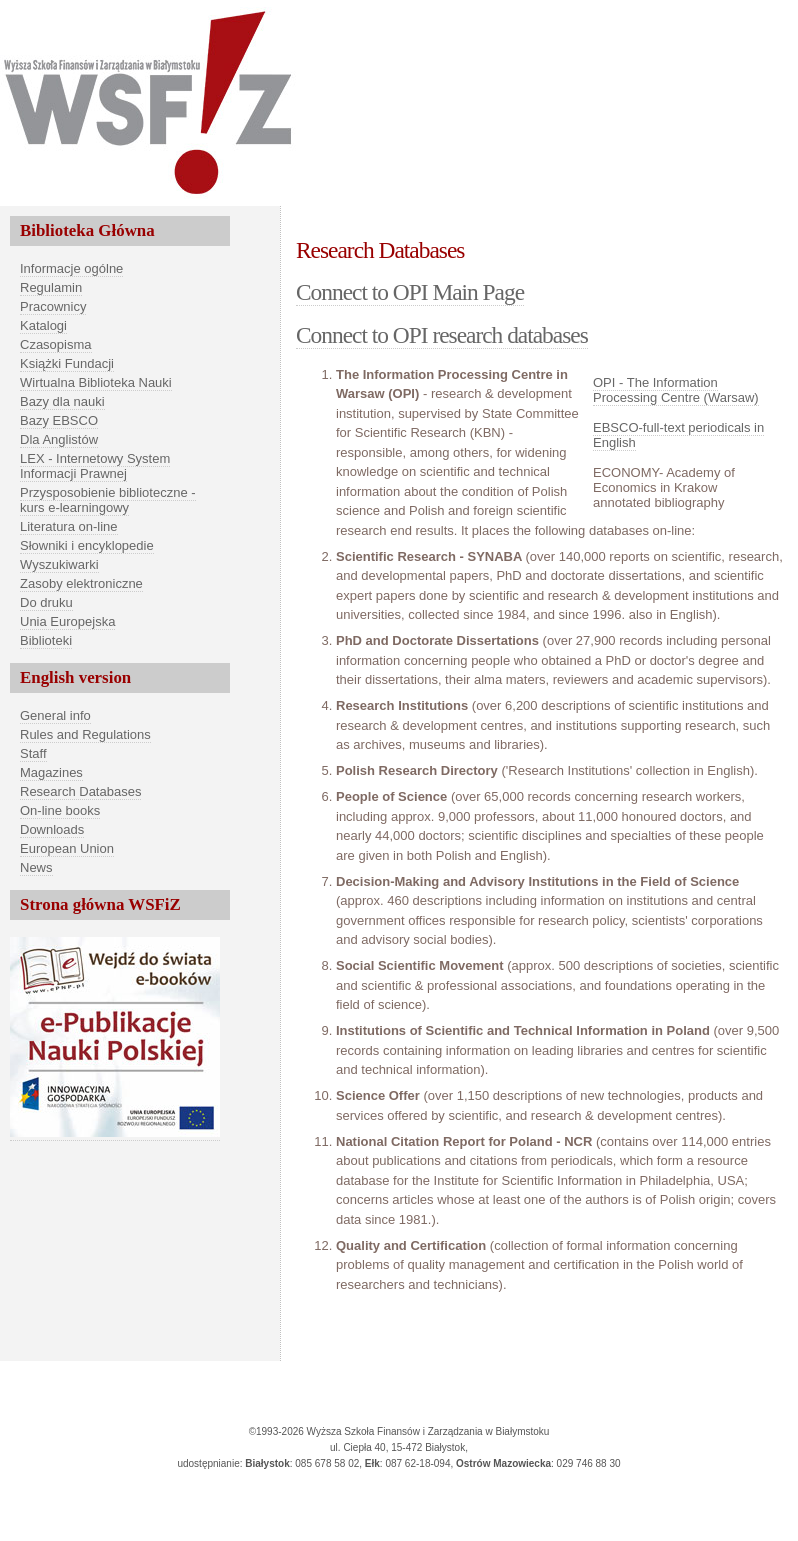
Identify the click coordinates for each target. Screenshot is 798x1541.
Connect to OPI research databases (442, 335)
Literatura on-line (69, 526)
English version (75, 677)
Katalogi (43, 325)
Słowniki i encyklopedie (87, 545)
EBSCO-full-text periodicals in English (678, 435)
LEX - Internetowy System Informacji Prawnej (95, 466)
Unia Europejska (67, 621)
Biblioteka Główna (87, 230)
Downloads (52, 829)
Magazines (51, 772)
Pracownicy (53, 306)
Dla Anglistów (59, 439)
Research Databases (80, 791)
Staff (33, 753)
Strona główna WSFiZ (100, 904)
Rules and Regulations (85, 734)
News (36, 867)
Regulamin (51, 287)
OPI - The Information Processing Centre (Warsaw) (676, 390)
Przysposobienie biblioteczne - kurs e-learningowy (108, 500)
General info (55, 715)
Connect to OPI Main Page (410, 292)
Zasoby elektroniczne (81, 583)
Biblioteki (46, 640)
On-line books (60, 810)
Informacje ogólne (71, 268)
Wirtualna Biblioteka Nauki (96, 382)
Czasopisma (56, 344)
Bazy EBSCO (59, 420)
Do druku (46, 602)
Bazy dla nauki (62, 401)
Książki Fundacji (67, 363)
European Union (67, 848)
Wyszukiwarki (59, 564)
